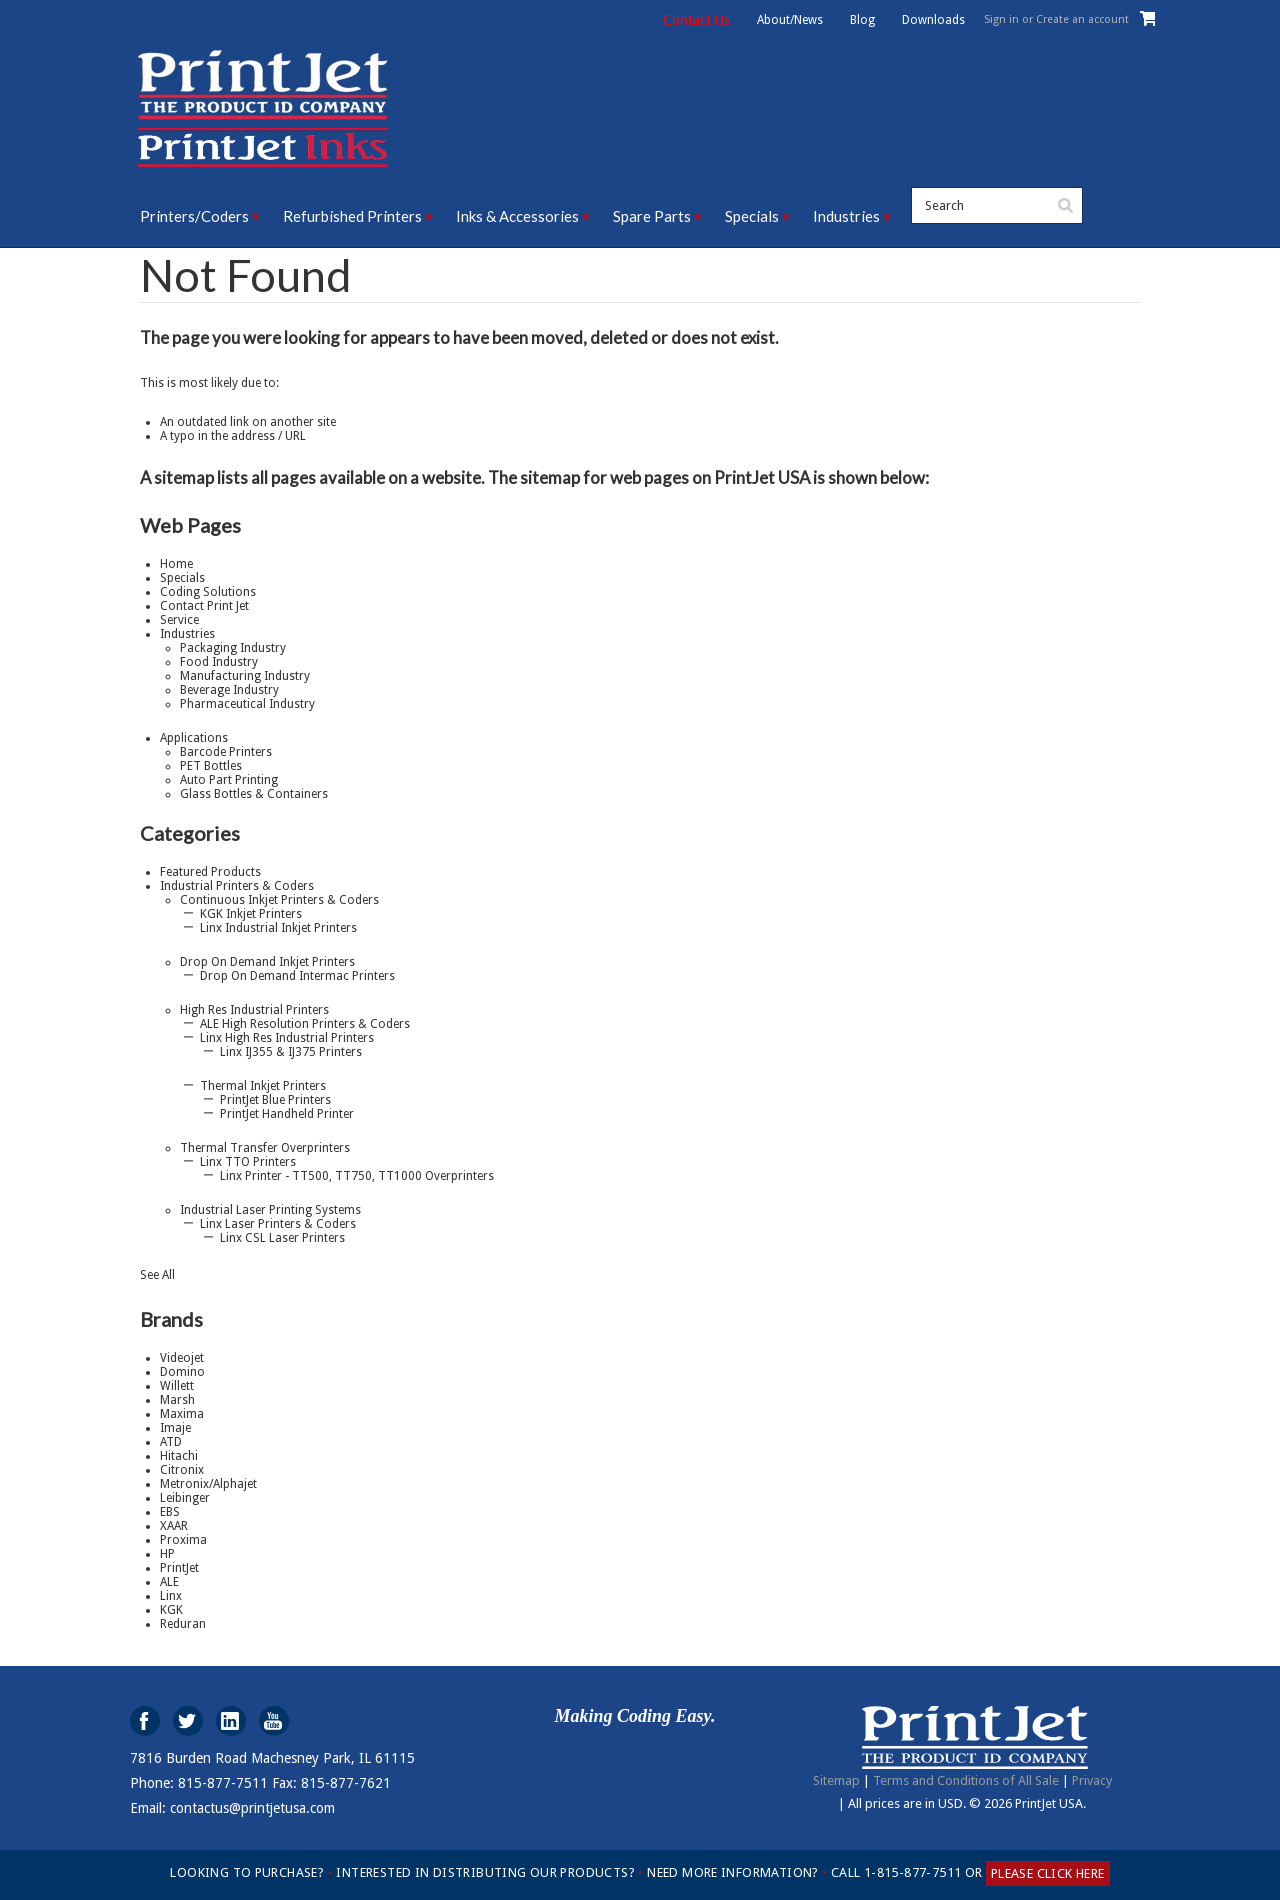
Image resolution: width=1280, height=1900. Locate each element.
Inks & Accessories (517, 216)
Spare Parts (652, 216)
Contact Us (696, 20)
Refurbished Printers (352, 216)
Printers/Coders (194, 216)
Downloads (933, 20)
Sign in (1001, 19)
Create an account (1082, 19)
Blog (862, 20)
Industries (846, 216)
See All (157, 1275)
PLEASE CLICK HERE (1048, 1873)
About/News (790, 20)
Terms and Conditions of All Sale (966, 1780)
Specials (752, 216)
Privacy (1092, 1780)
